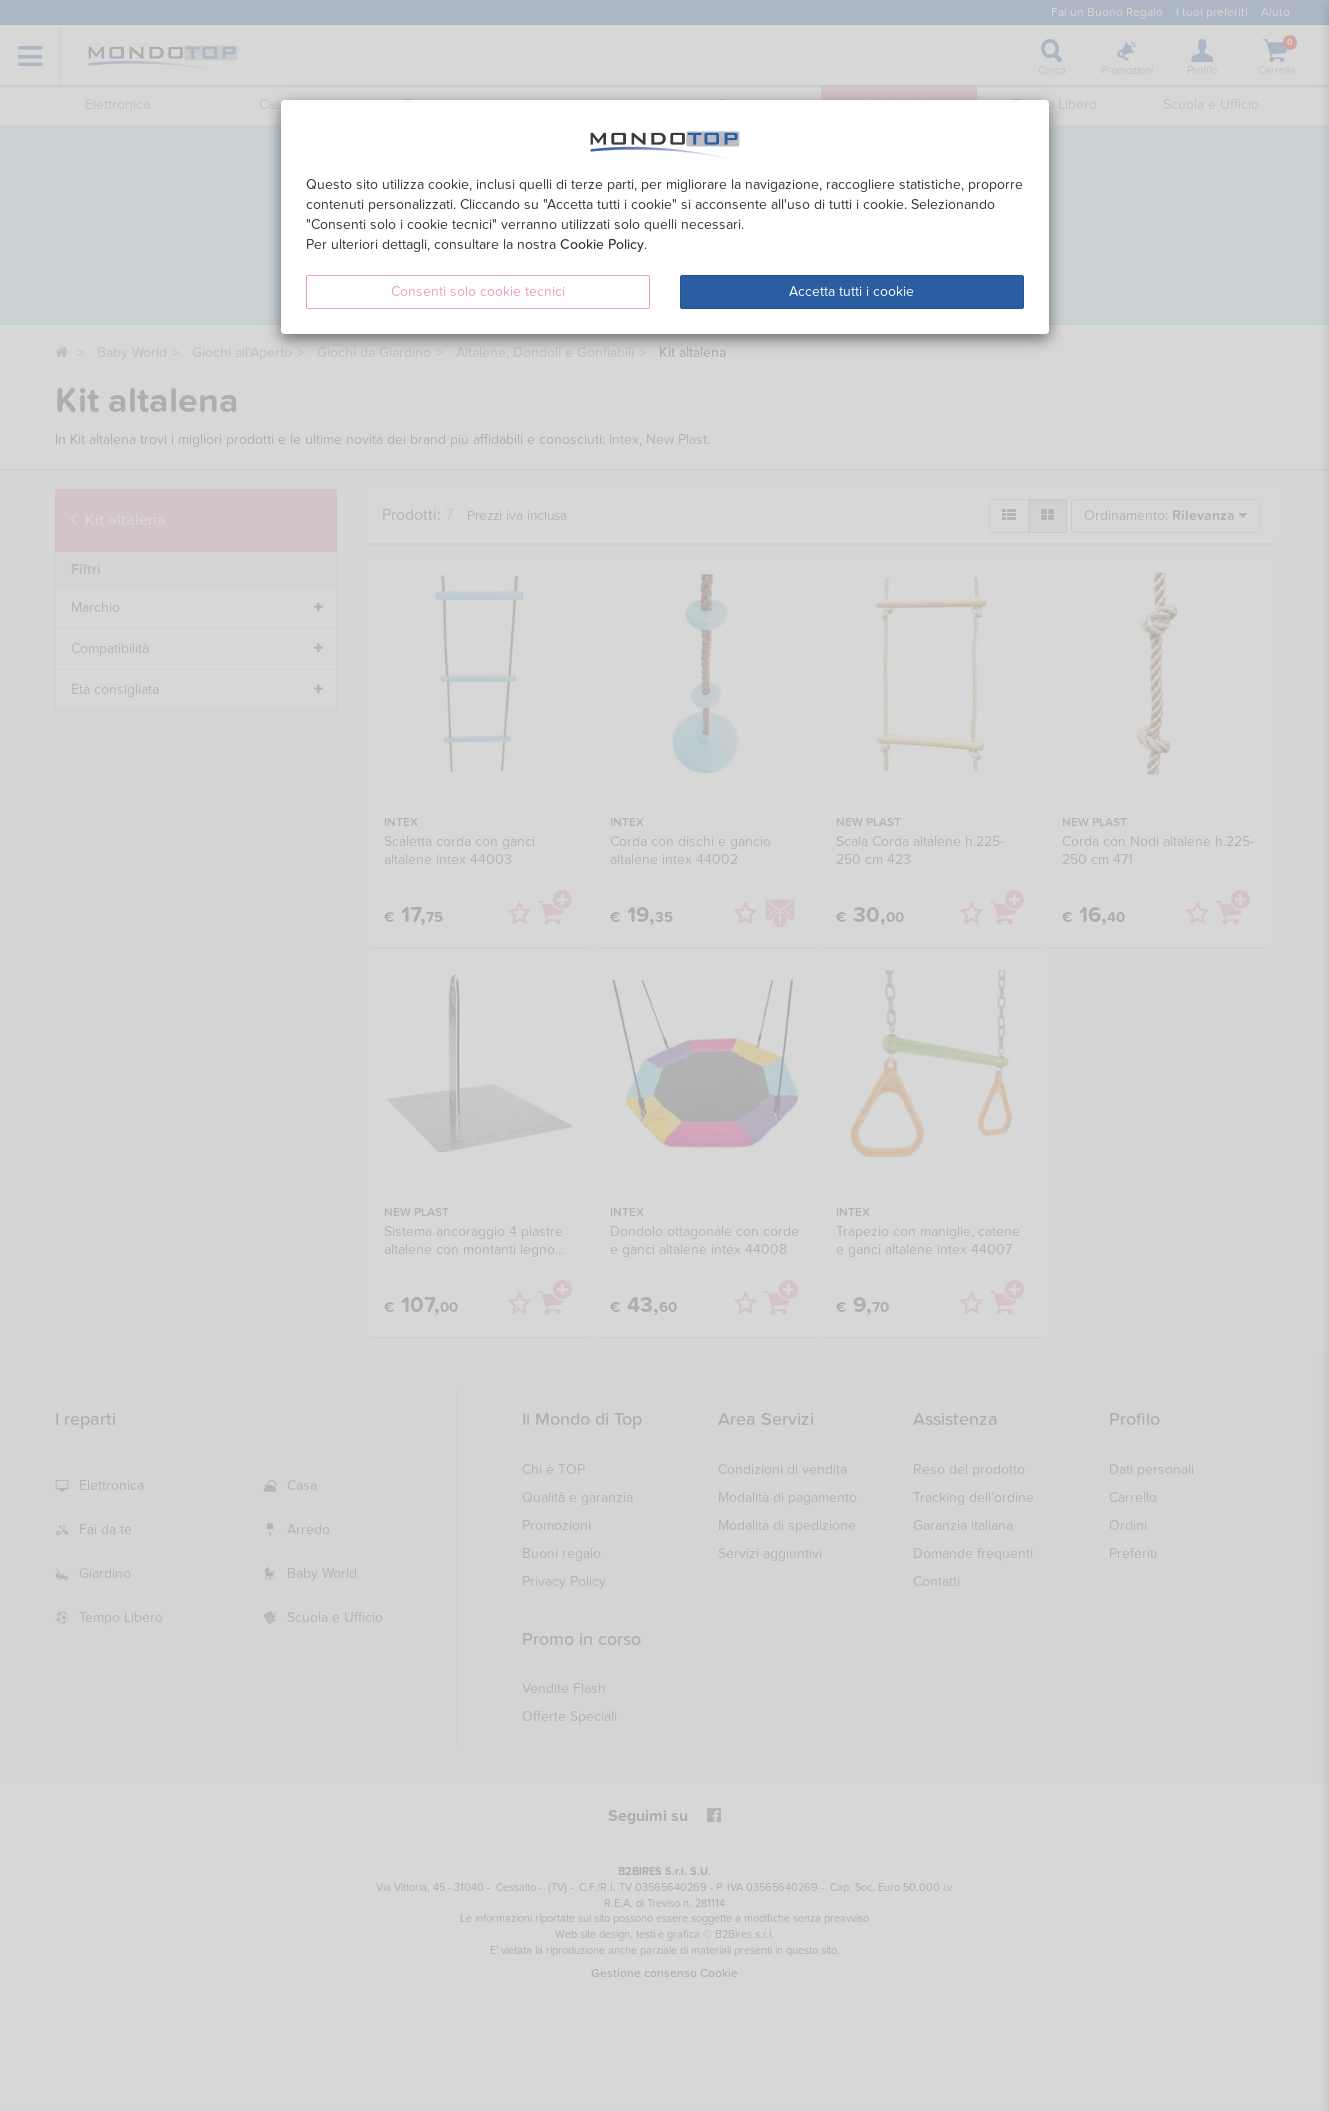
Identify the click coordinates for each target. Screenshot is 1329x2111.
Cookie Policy (602, 244)
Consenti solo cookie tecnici (478, 291)
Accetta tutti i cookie (851, 291)
